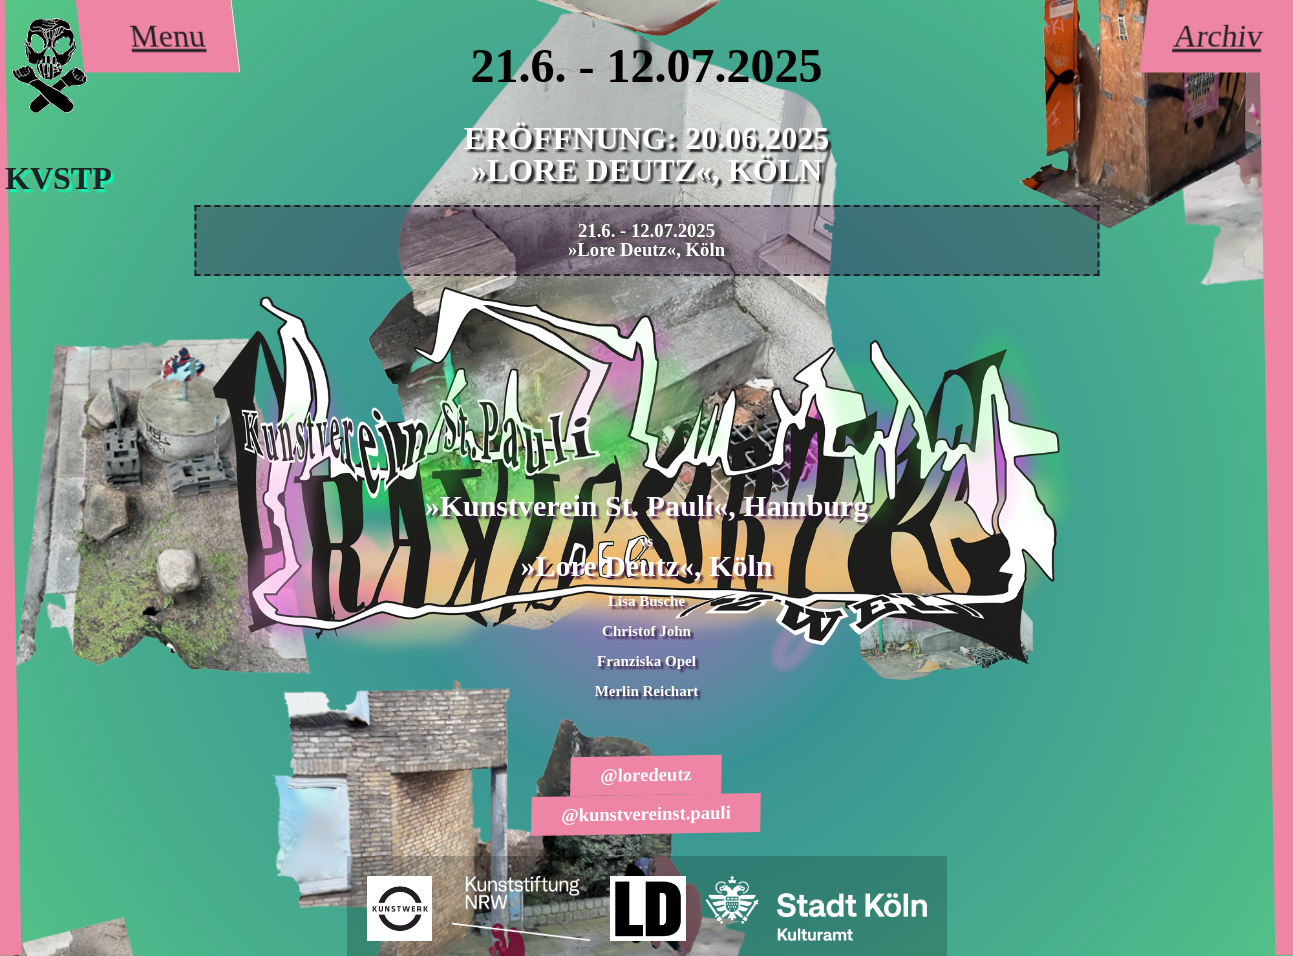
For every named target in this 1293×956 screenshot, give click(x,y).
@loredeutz (647, 775)
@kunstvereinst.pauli (647, 813)
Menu (167, 36)
